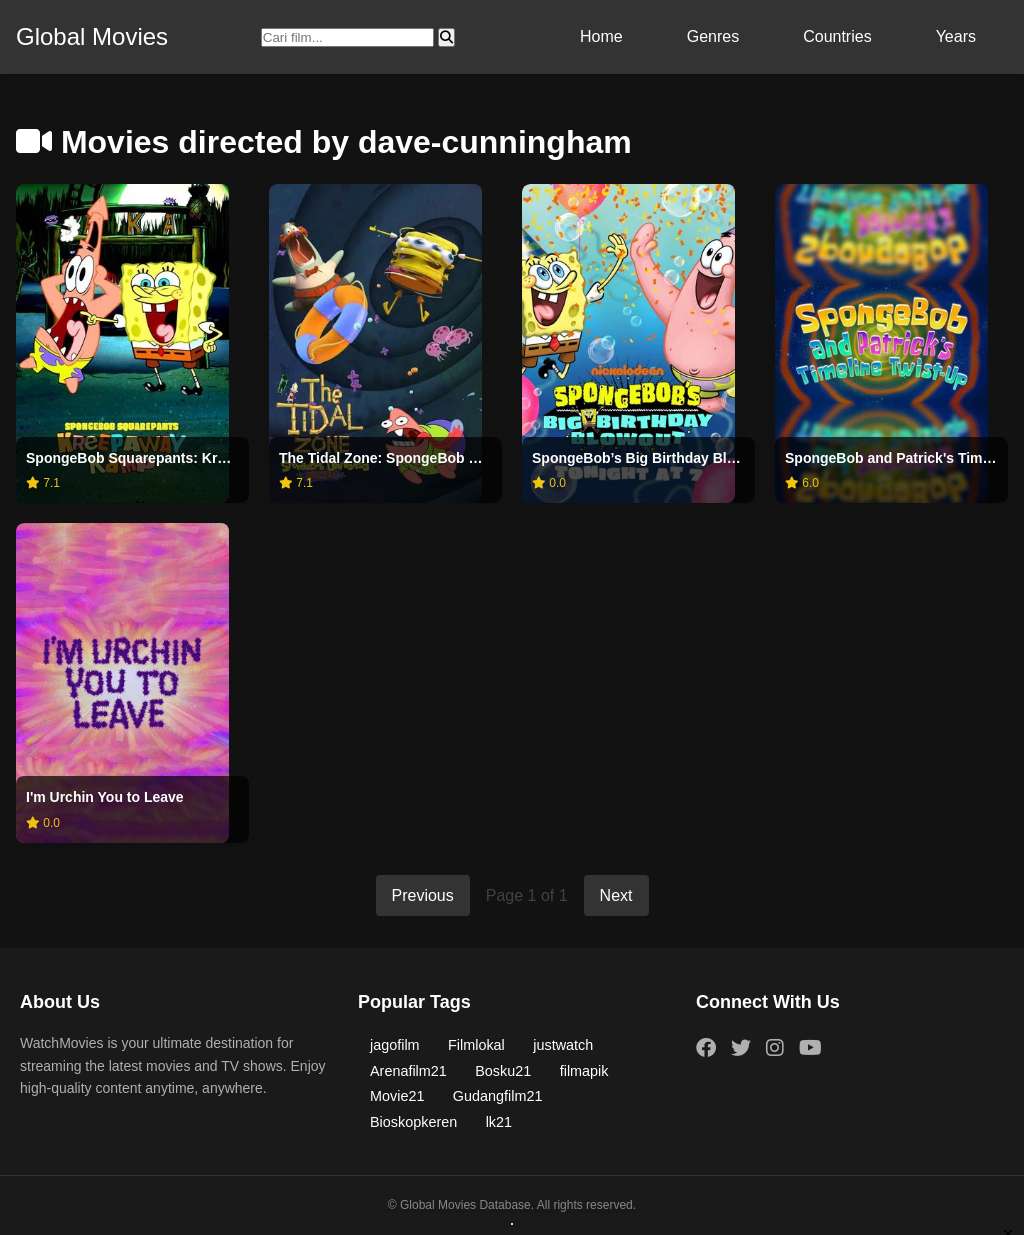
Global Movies (92, 36)
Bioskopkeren (413, 1122)
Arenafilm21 (408, 1071)
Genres (713, 36)
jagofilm (395, 1045)
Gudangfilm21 (498, 1096)
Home (601, 36)
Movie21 (397, 1096)
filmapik (584, 1071)
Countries (837, 36)
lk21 (499, 1122)
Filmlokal (476, 1045)
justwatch (563, 1045)
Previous (423, 895)
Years (956, 36)
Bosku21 (503, 1071)
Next (616, 895)
